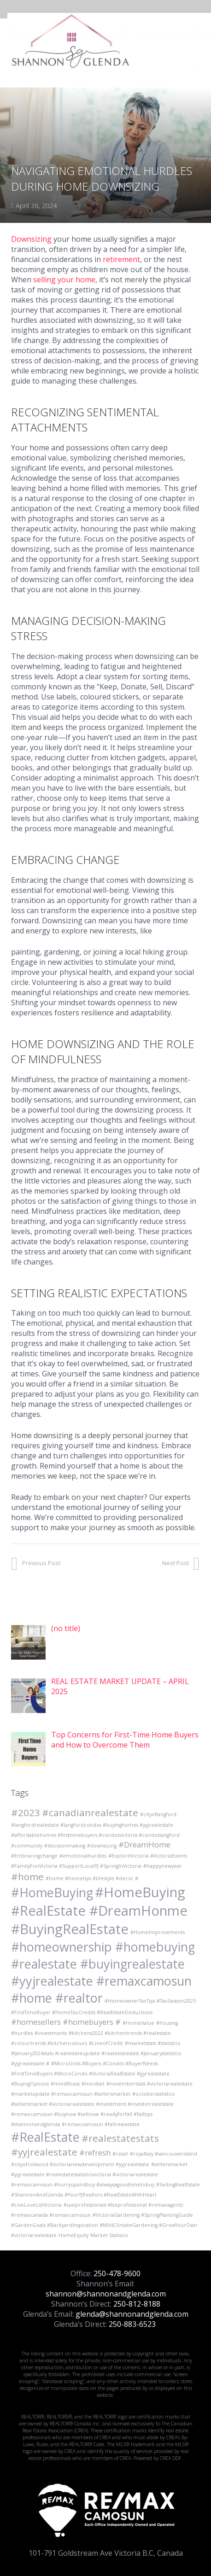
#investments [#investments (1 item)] (51, 2033)
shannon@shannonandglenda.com (106, 2294)
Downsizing (31, 239)
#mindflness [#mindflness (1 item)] (65, 2084)
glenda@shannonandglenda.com (132, 2314)
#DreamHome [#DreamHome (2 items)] (144, 1844)
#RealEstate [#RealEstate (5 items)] (45, 2136)
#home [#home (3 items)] (27, 1876)
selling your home (64, 279)
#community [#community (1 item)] (26, 1845)
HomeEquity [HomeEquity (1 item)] (73, 2235)
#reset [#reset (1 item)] (120, 2154)
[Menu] (199, 41)
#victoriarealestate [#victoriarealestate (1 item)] (34, 2235)
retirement (121, 259)
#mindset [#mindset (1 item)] (93, 2084)
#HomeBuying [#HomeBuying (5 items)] (52, 1892)
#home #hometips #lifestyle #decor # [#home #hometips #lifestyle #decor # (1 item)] (92, 1878)
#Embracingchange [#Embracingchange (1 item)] (34, 1856)
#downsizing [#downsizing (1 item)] (102, 1845)
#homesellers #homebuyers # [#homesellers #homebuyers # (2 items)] (66, 2022)
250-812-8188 (136, 2304)
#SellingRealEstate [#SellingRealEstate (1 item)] (178, 2184)
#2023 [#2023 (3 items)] (25, 1812)
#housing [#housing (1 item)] (167, 2023)
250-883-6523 (132, 2324)
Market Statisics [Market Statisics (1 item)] (109, 2235)
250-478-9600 (117, 2273)
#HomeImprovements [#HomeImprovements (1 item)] (157, 1932)
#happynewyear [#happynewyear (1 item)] (162, 1866)
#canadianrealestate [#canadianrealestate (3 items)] (90, 1812)
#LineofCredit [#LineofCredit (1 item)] (106, 2043)
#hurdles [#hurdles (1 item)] (22, 2033)
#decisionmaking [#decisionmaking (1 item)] (64, 1845)
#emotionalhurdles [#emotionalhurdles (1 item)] (82, 1856)
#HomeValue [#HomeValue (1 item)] (138, 2023)
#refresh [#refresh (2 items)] (95, 2152)
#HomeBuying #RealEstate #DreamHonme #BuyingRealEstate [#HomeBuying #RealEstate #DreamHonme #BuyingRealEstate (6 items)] (99, 1910)
